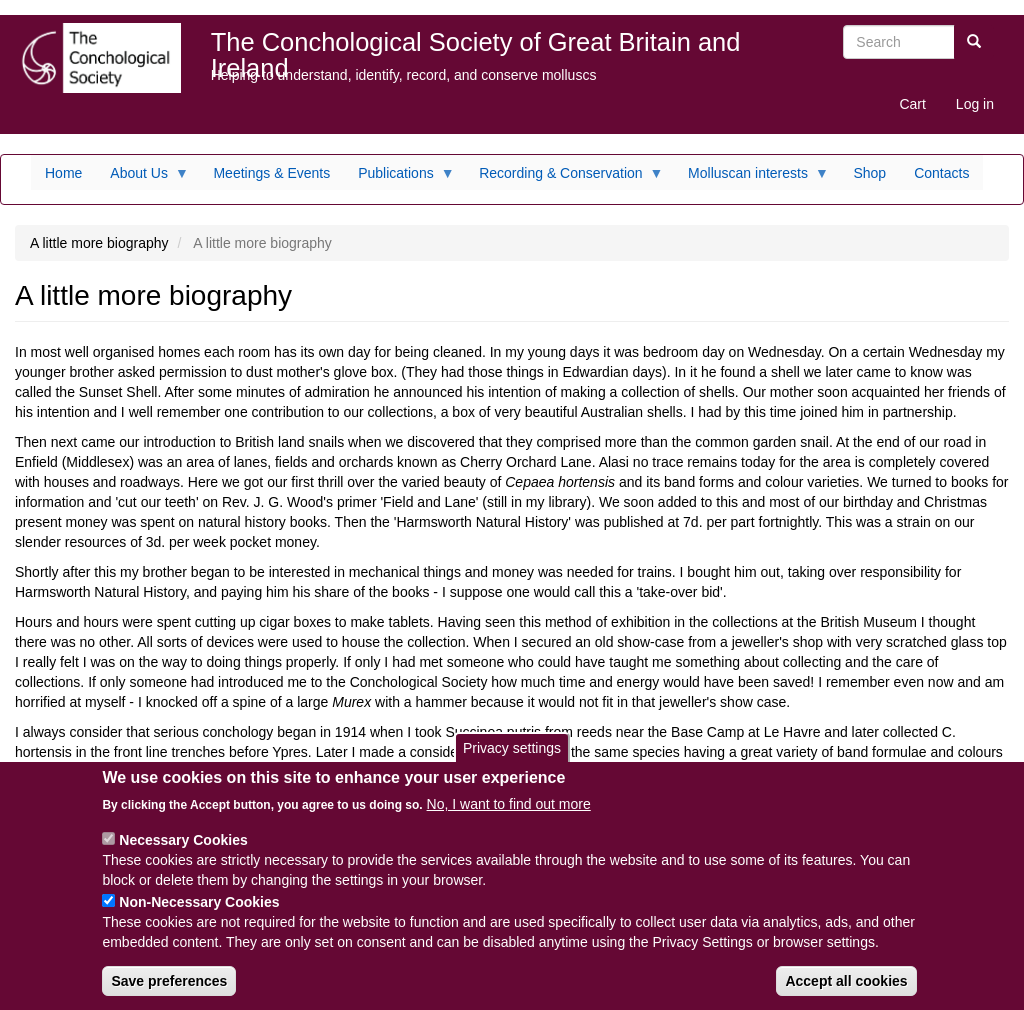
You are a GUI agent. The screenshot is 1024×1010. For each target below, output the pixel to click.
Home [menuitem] (63, 173)
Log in (975, 104)
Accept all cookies (846, 993)
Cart (912, 104)
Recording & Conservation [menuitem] (564, 178)
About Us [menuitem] (142, 178)
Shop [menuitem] (869, 173)
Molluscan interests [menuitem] (751, 178)
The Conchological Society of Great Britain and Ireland (476, 46)
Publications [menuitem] (399, 178)
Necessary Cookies (183, 852)
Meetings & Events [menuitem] (271, 173)
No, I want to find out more (509, 816)
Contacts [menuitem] (941, 173)
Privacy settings (512, 759)
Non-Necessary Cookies (199, 914)
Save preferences (169, 993)
